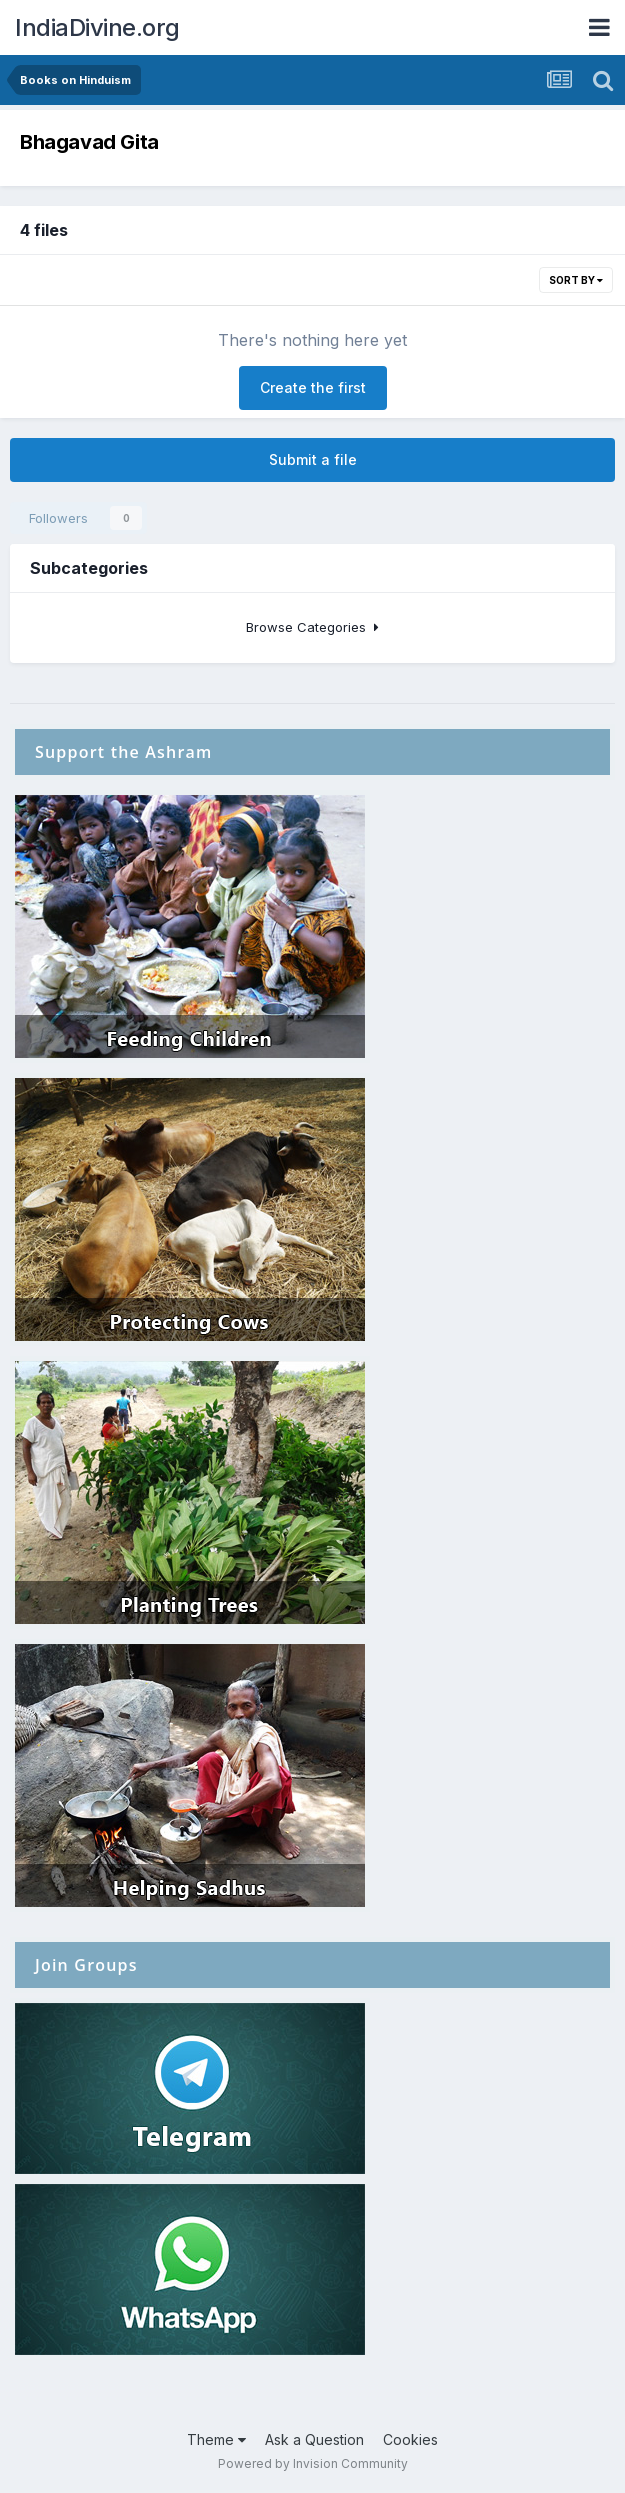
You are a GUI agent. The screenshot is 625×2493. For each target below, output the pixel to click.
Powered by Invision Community (313, 2463)
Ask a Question (314, 2439)
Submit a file (313, 459)
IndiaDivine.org (97, 27)
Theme (216, 2439)
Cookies (410, 2439)
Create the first (313, 387)
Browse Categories (312, 627)
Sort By (576, 280)
